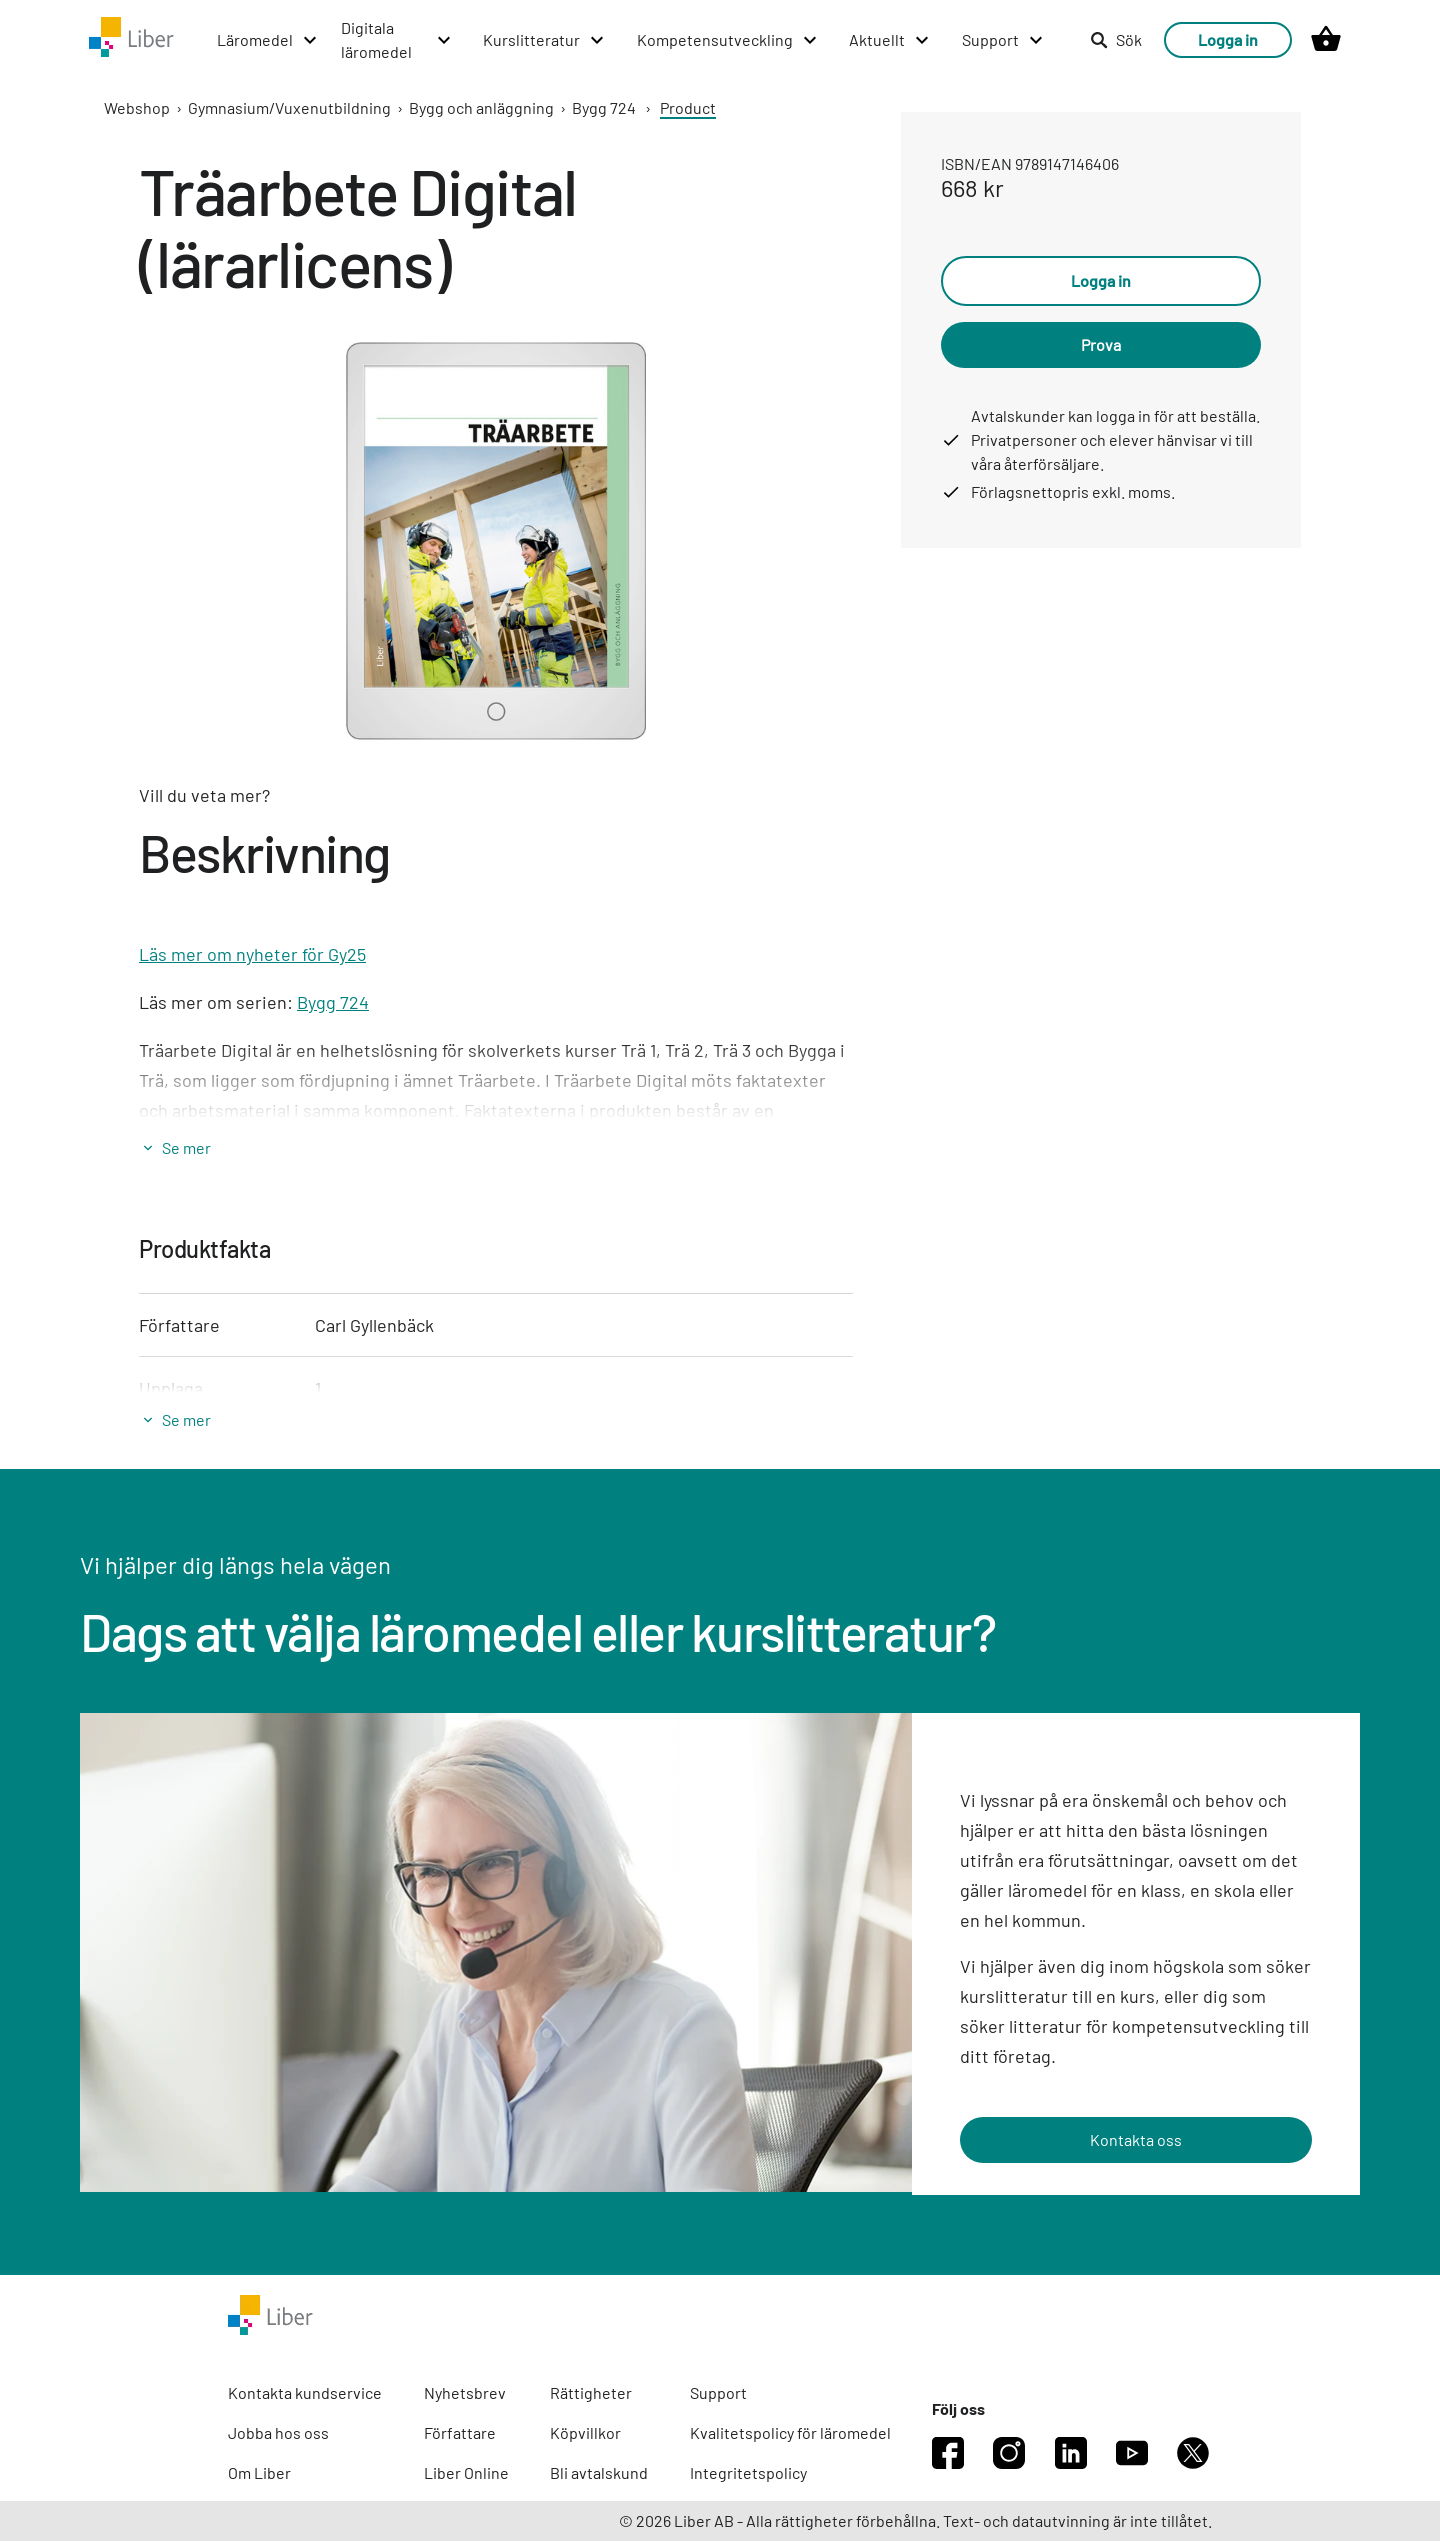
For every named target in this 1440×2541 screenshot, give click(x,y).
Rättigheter (591, 2392)
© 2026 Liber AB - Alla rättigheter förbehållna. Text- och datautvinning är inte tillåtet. (915, 2520)
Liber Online (466, 2472)
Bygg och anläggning (481, 107)
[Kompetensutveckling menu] (728, 40)
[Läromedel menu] (268, 40)
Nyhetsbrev (465, 2392)
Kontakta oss (1136, 2139)
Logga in (1228, 39)
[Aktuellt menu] (890, 40)
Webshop (137, 107)
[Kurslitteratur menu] (544, 40)
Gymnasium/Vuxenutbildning (289, 107)
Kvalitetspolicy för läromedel (790, 2432)
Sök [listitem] (1116, 39)
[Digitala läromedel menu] (397, 40)
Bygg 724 (604, 107)
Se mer (186, 1147)
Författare (460, 2432)
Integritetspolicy (748, 2472)
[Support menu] (1003, 40)
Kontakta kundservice (305, 2392)
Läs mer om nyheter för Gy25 (252, 954)
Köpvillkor (585, 2432)
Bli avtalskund (599, 2472)
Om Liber (259, 2472)
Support (718, 2392)
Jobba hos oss (278, 2432)
